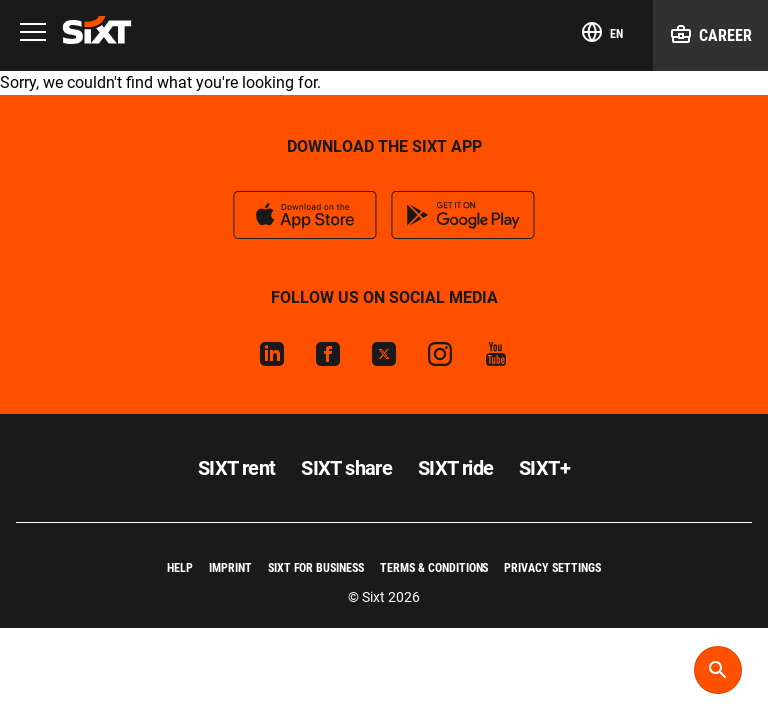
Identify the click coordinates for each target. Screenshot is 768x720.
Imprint (230, 568)
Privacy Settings (552, 568)
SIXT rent (237, 468)
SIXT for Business (316, 568)
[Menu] (33, 33)
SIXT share (346, 468)
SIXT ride (456, 468)
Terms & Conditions (434, 568)
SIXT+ (544, 468)
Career (710, 34)
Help (180, 568)
